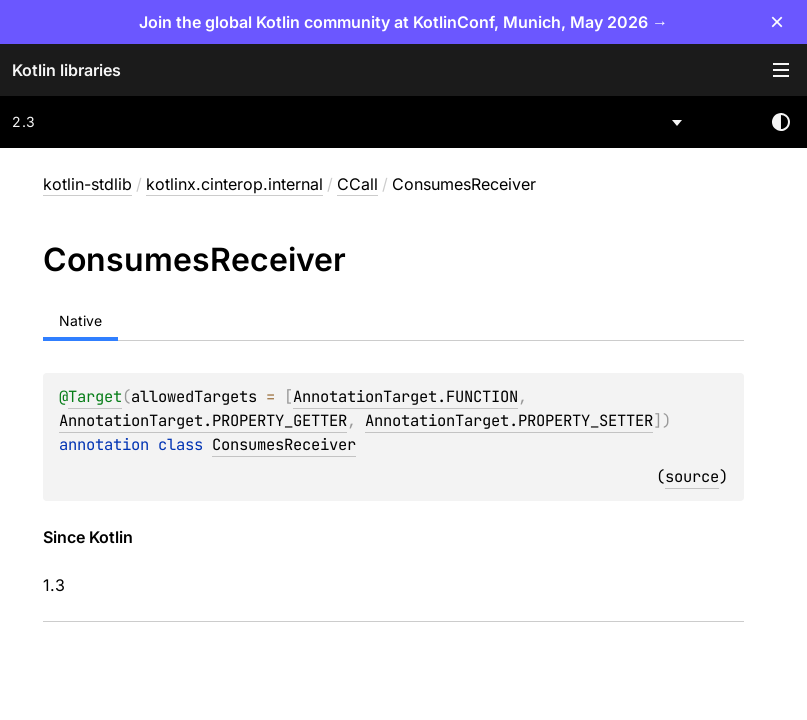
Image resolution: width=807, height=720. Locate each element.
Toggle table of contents (781, 70)
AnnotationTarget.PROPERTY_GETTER (203, 420)
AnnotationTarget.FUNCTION (405, 396)
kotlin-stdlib (87, 184)
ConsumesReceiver (284, 444)
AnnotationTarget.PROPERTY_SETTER (509, 420)
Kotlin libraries (66, 70)
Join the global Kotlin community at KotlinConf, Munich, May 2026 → (403, 22)
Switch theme (781, 122)
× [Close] (777, 21)
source (692, 476)
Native (80, 320)
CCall (357, 184)
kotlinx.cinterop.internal (234, 184)
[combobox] (348, 122)
